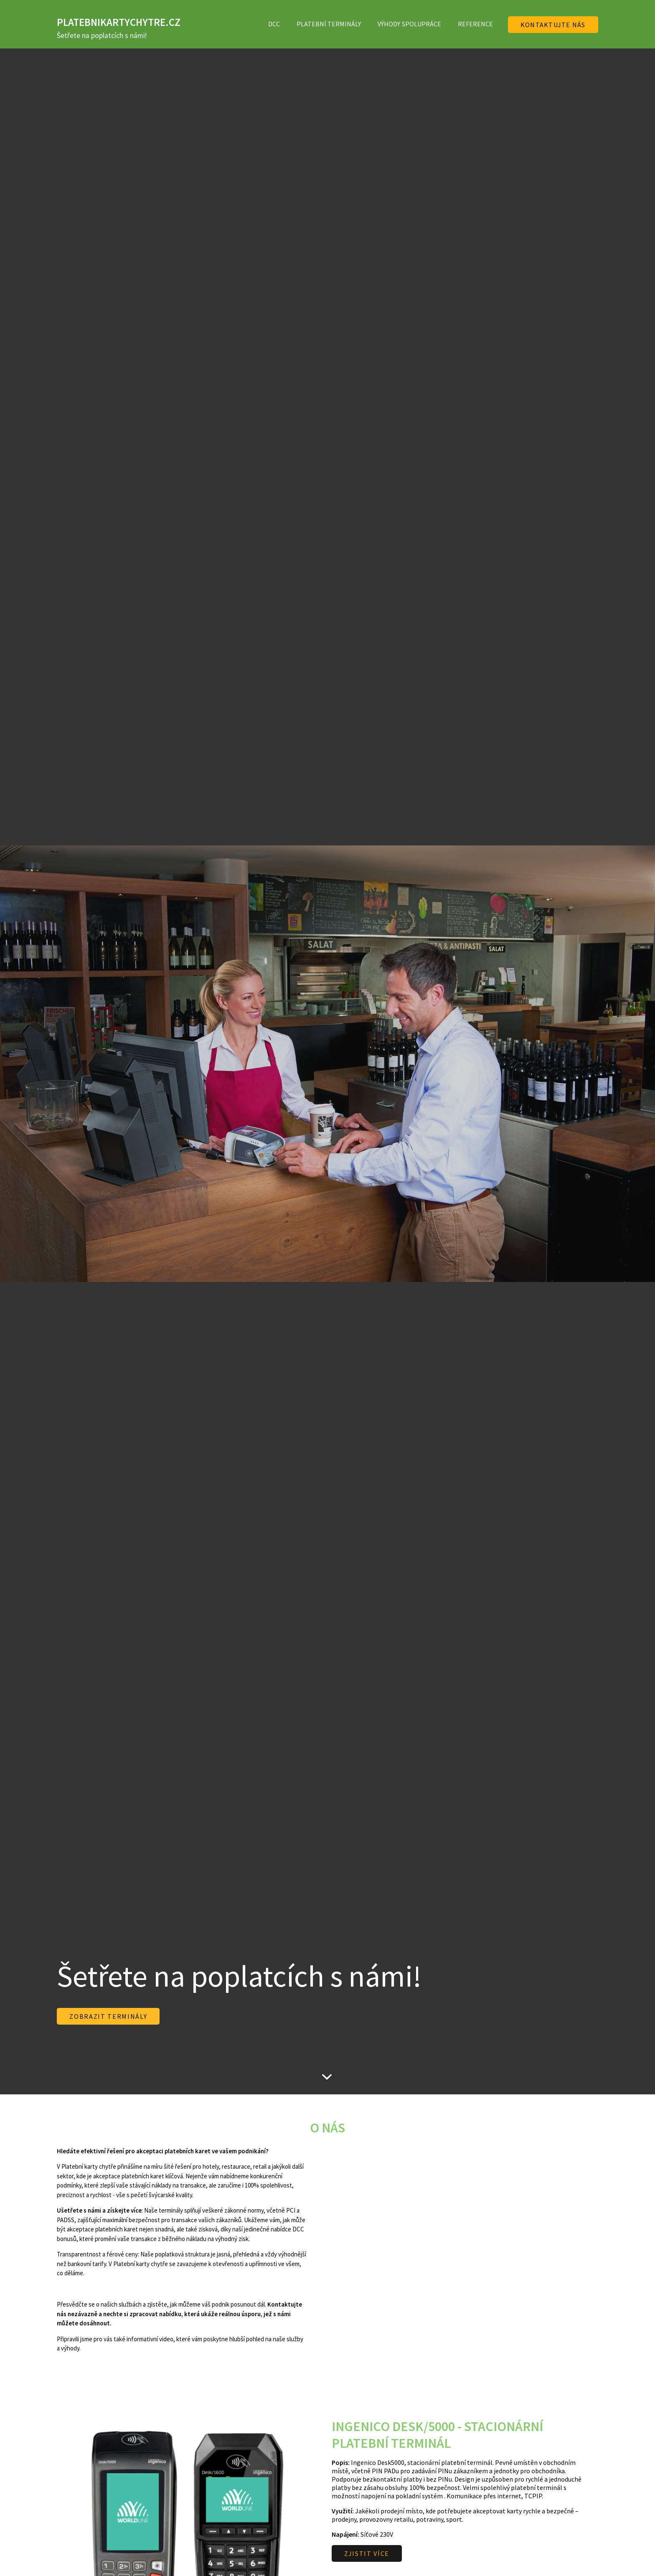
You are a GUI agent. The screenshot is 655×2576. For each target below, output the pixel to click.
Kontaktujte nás (553, 24)
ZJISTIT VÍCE (366, 2553)
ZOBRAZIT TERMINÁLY (108, 2016)
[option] (327, 1063)
